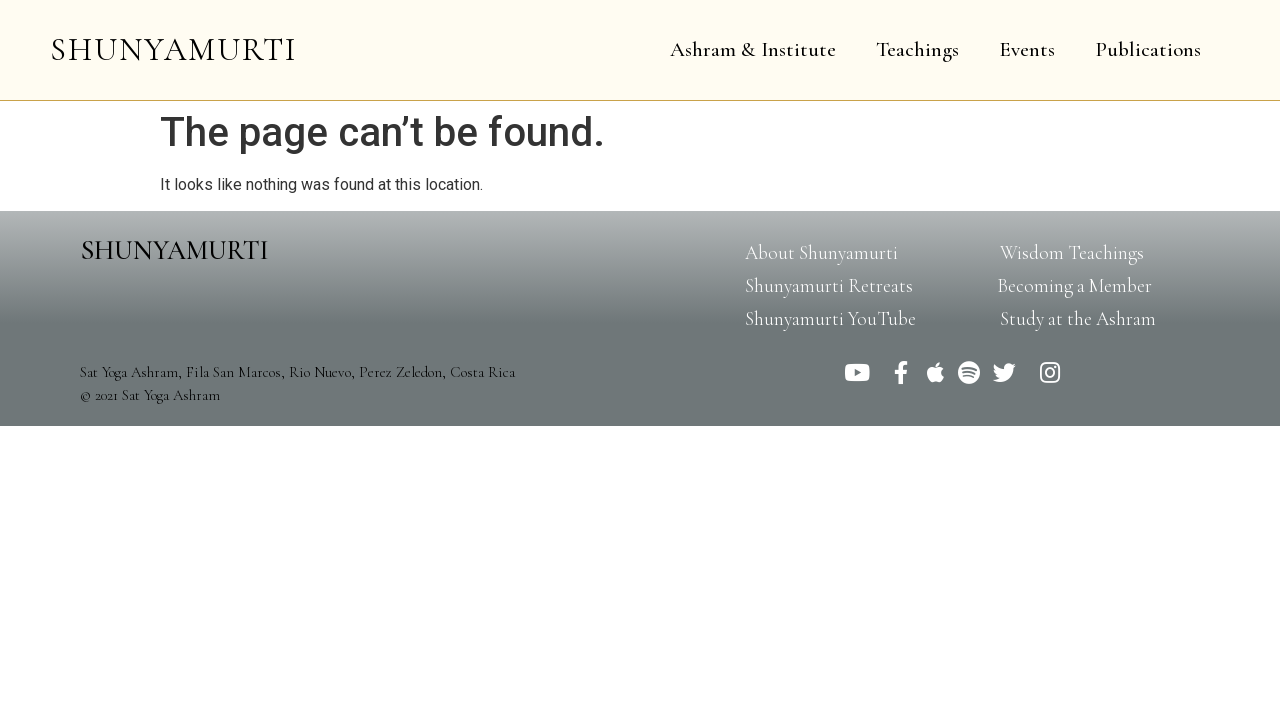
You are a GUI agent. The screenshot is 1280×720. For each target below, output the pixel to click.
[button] (821, 252)
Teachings (917, 49)
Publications (1148, 49)
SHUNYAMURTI (173, 49)
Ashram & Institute (753, 49)
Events (1027, 49)
